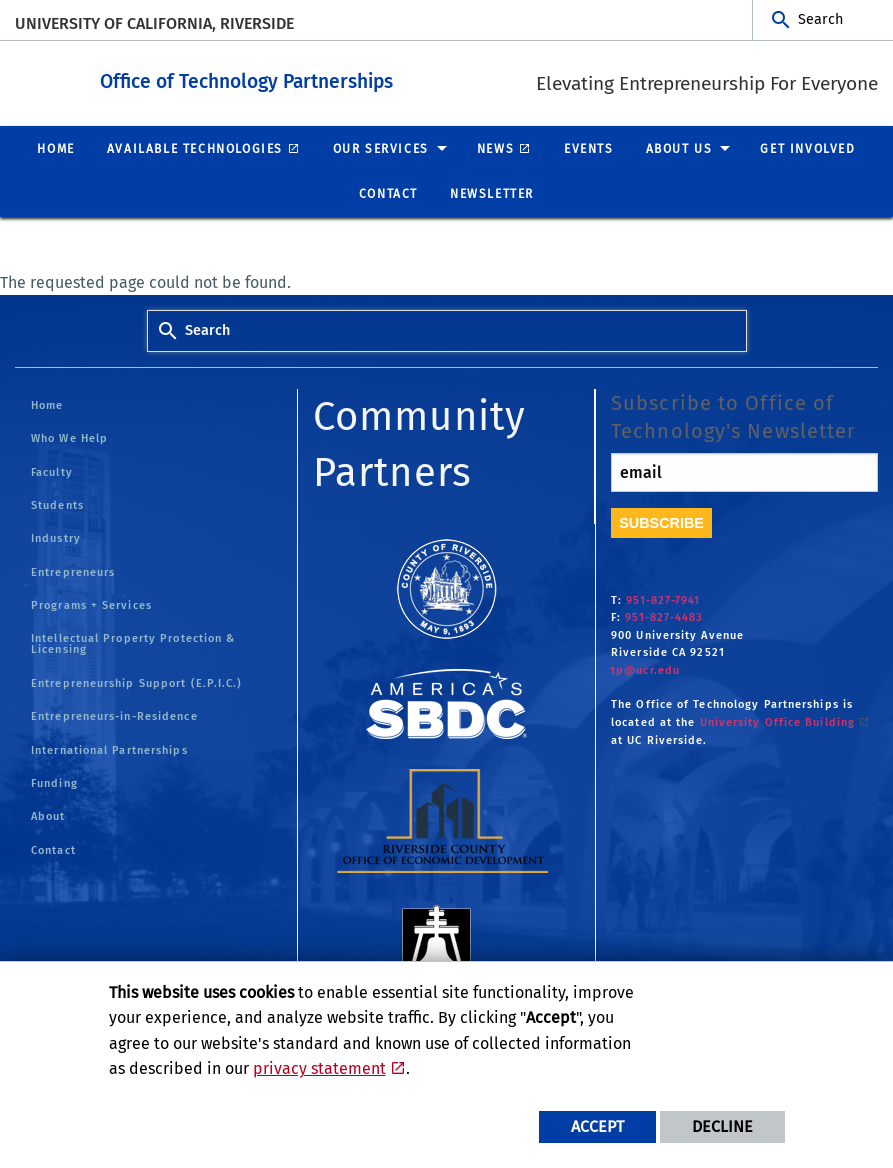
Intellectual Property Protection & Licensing (133, 643)
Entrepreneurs (73, 571)
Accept (597, 1126)
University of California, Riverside (154, 23)
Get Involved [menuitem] (807, 148)
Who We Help (69, 437)
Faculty (52, 471)
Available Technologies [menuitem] (195, 148)
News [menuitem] (495, 148)
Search (820, 19)
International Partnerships (109, 749)
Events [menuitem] (589, 148)
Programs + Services (91, 604)
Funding (54, 782)
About (48, 815)
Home (47, 404)
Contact (53, 849)
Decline (722, 1126)
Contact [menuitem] (388, 193)
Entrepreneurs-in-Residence (114, 715)
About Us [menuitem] (679, 148)
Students (57, 504)
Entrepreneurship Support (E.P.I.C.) (137, 682)
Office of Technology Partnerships (356, 78)
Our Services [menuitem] (381, 148)
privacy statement (319, 1068)
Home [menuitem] (55, 148)
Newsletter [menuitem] (492, 193)
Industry (56, 537)
